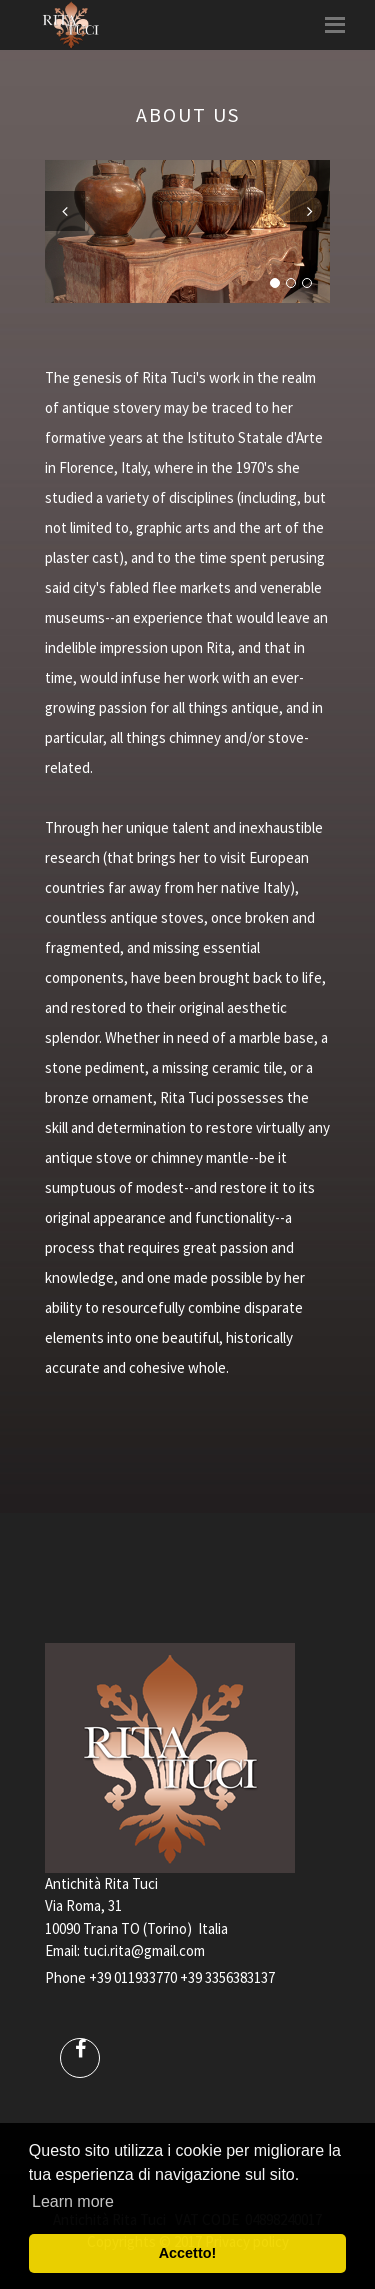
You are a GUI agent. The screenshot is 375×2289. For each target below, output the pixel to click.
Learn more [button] (73, 2201)
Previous (65, 211)
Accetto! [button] (188, 2253)
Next (310, 211)
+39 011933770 (133, 1977)
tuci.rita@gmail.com (144, 1950)
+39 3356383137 (227, 1977)
